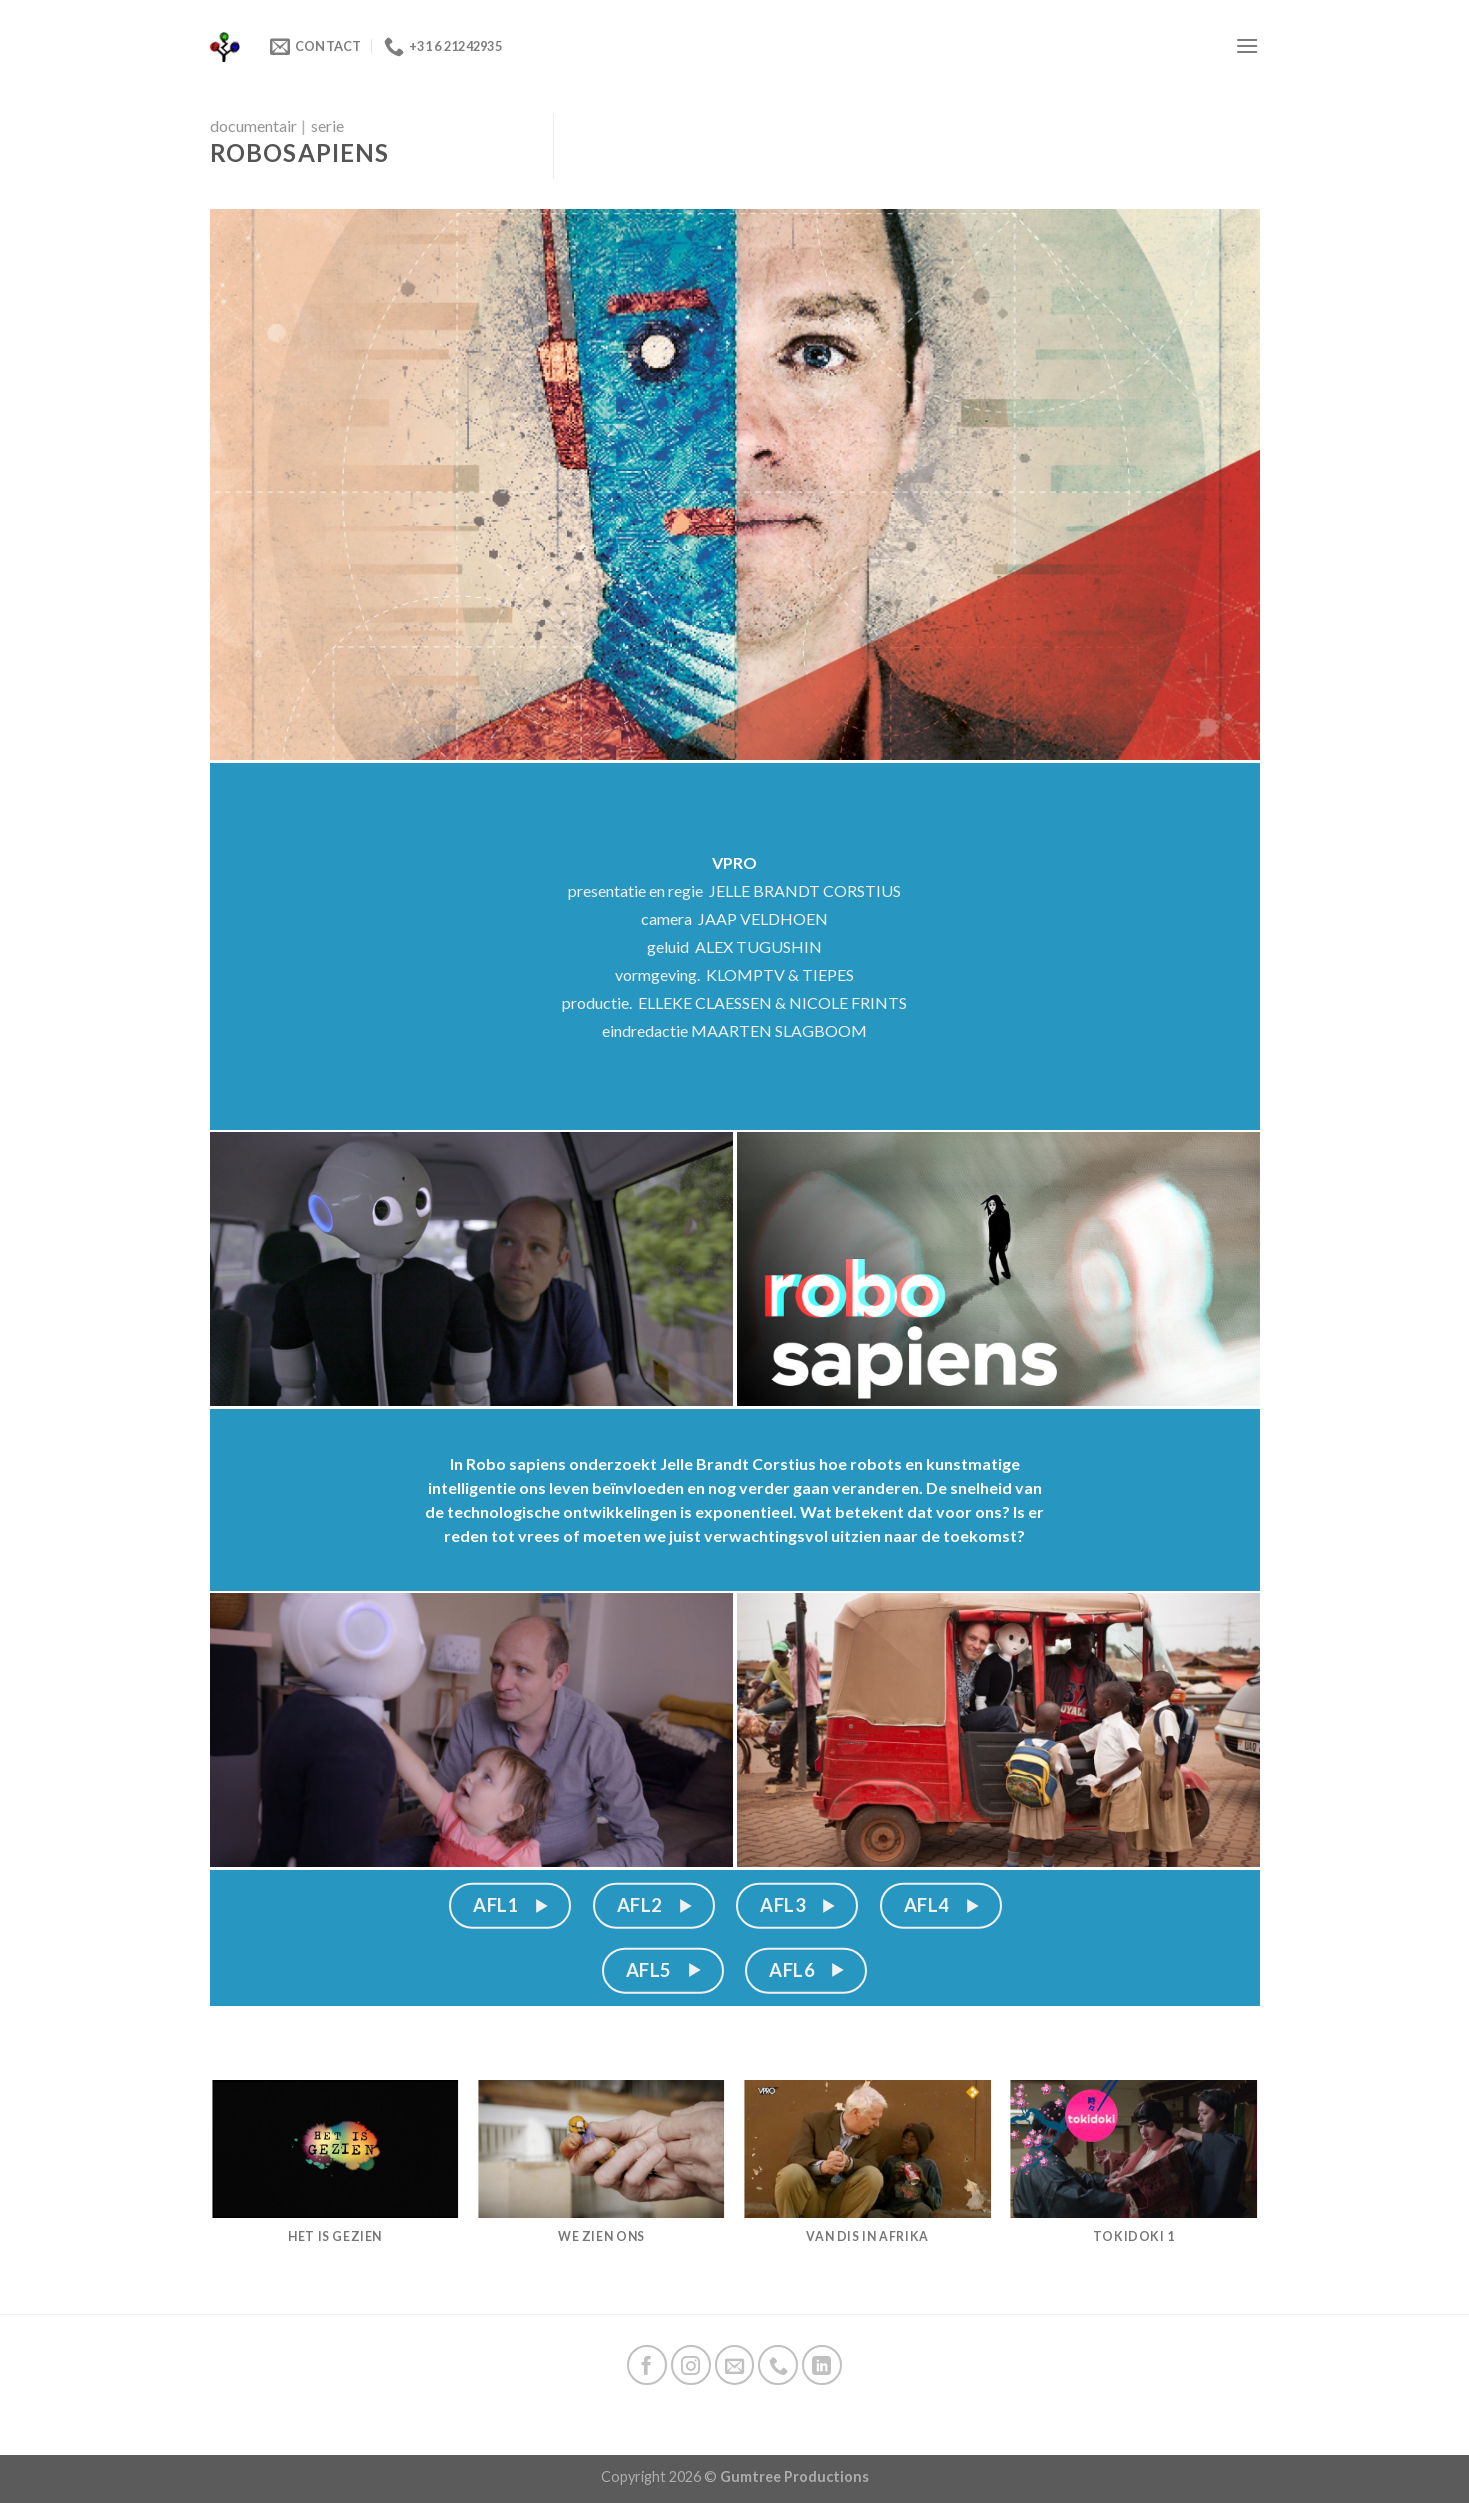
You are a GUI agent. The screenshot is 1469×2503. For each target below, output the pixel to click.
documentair (253, 125)
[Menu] (1247, 45)
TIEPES (828, 974)
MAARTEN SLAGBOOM (779, 1030)
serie (327, 125)
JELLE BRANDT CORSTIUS (805, 890)
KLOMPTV (745, 974)
